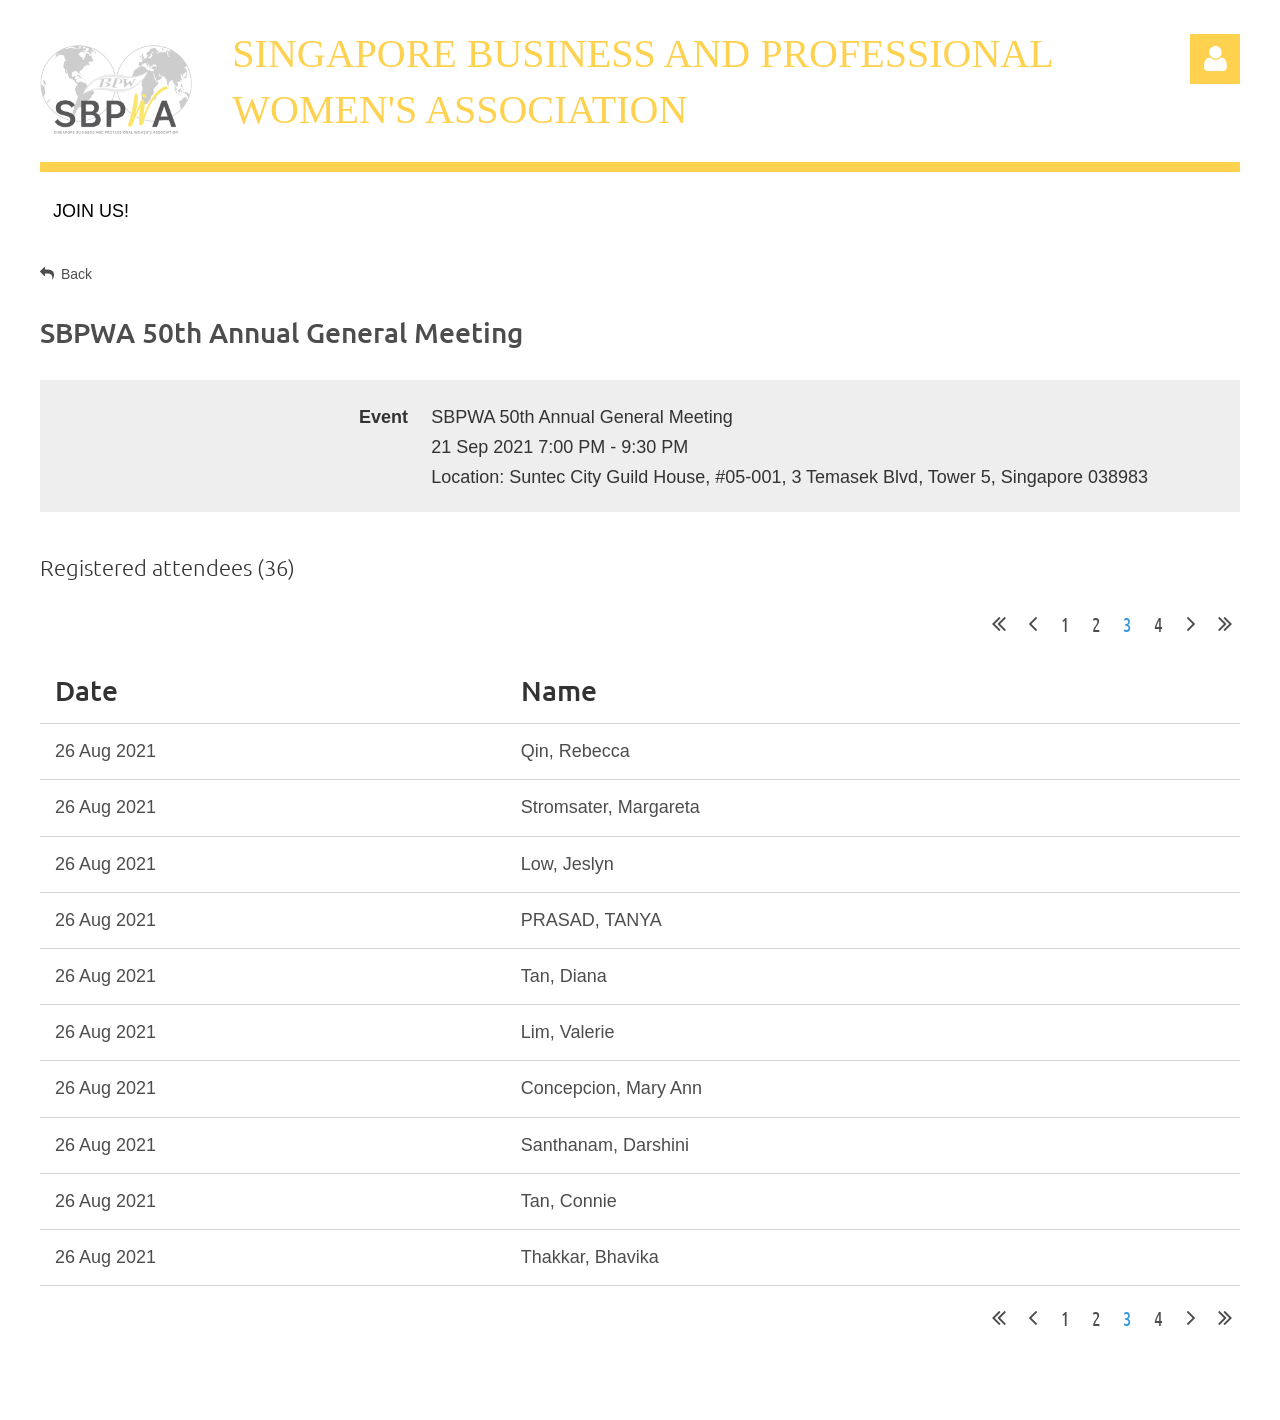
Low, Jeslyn (567, 864)
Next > (1191, 624)
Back (76, 274)
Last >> (1225, 624)
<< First (999, 624)
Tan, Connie (569, 1201)
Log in (1215, 59)
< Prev (1033, 624)
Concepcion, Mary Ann (611, 1088)
